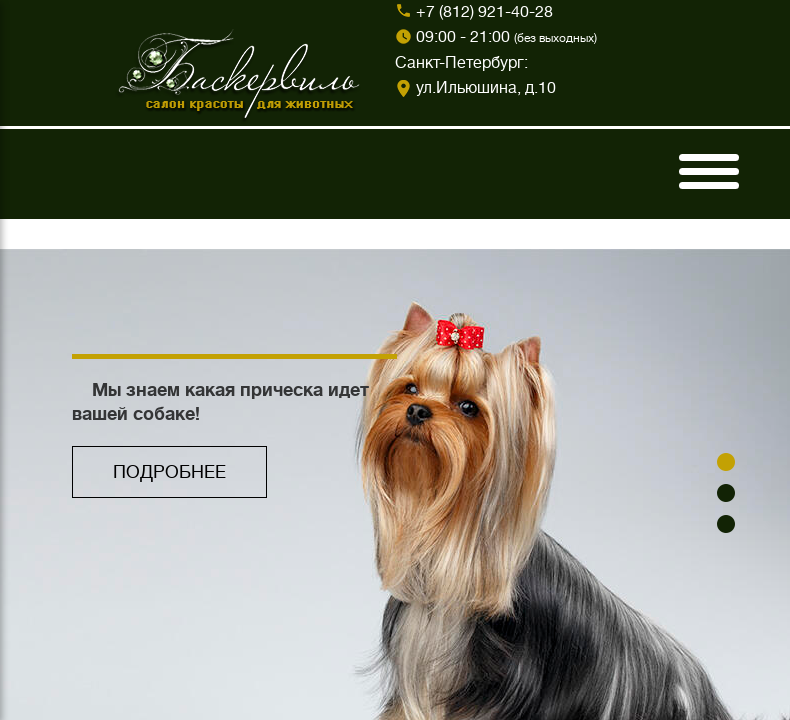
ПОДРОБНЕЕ (169, 472)
